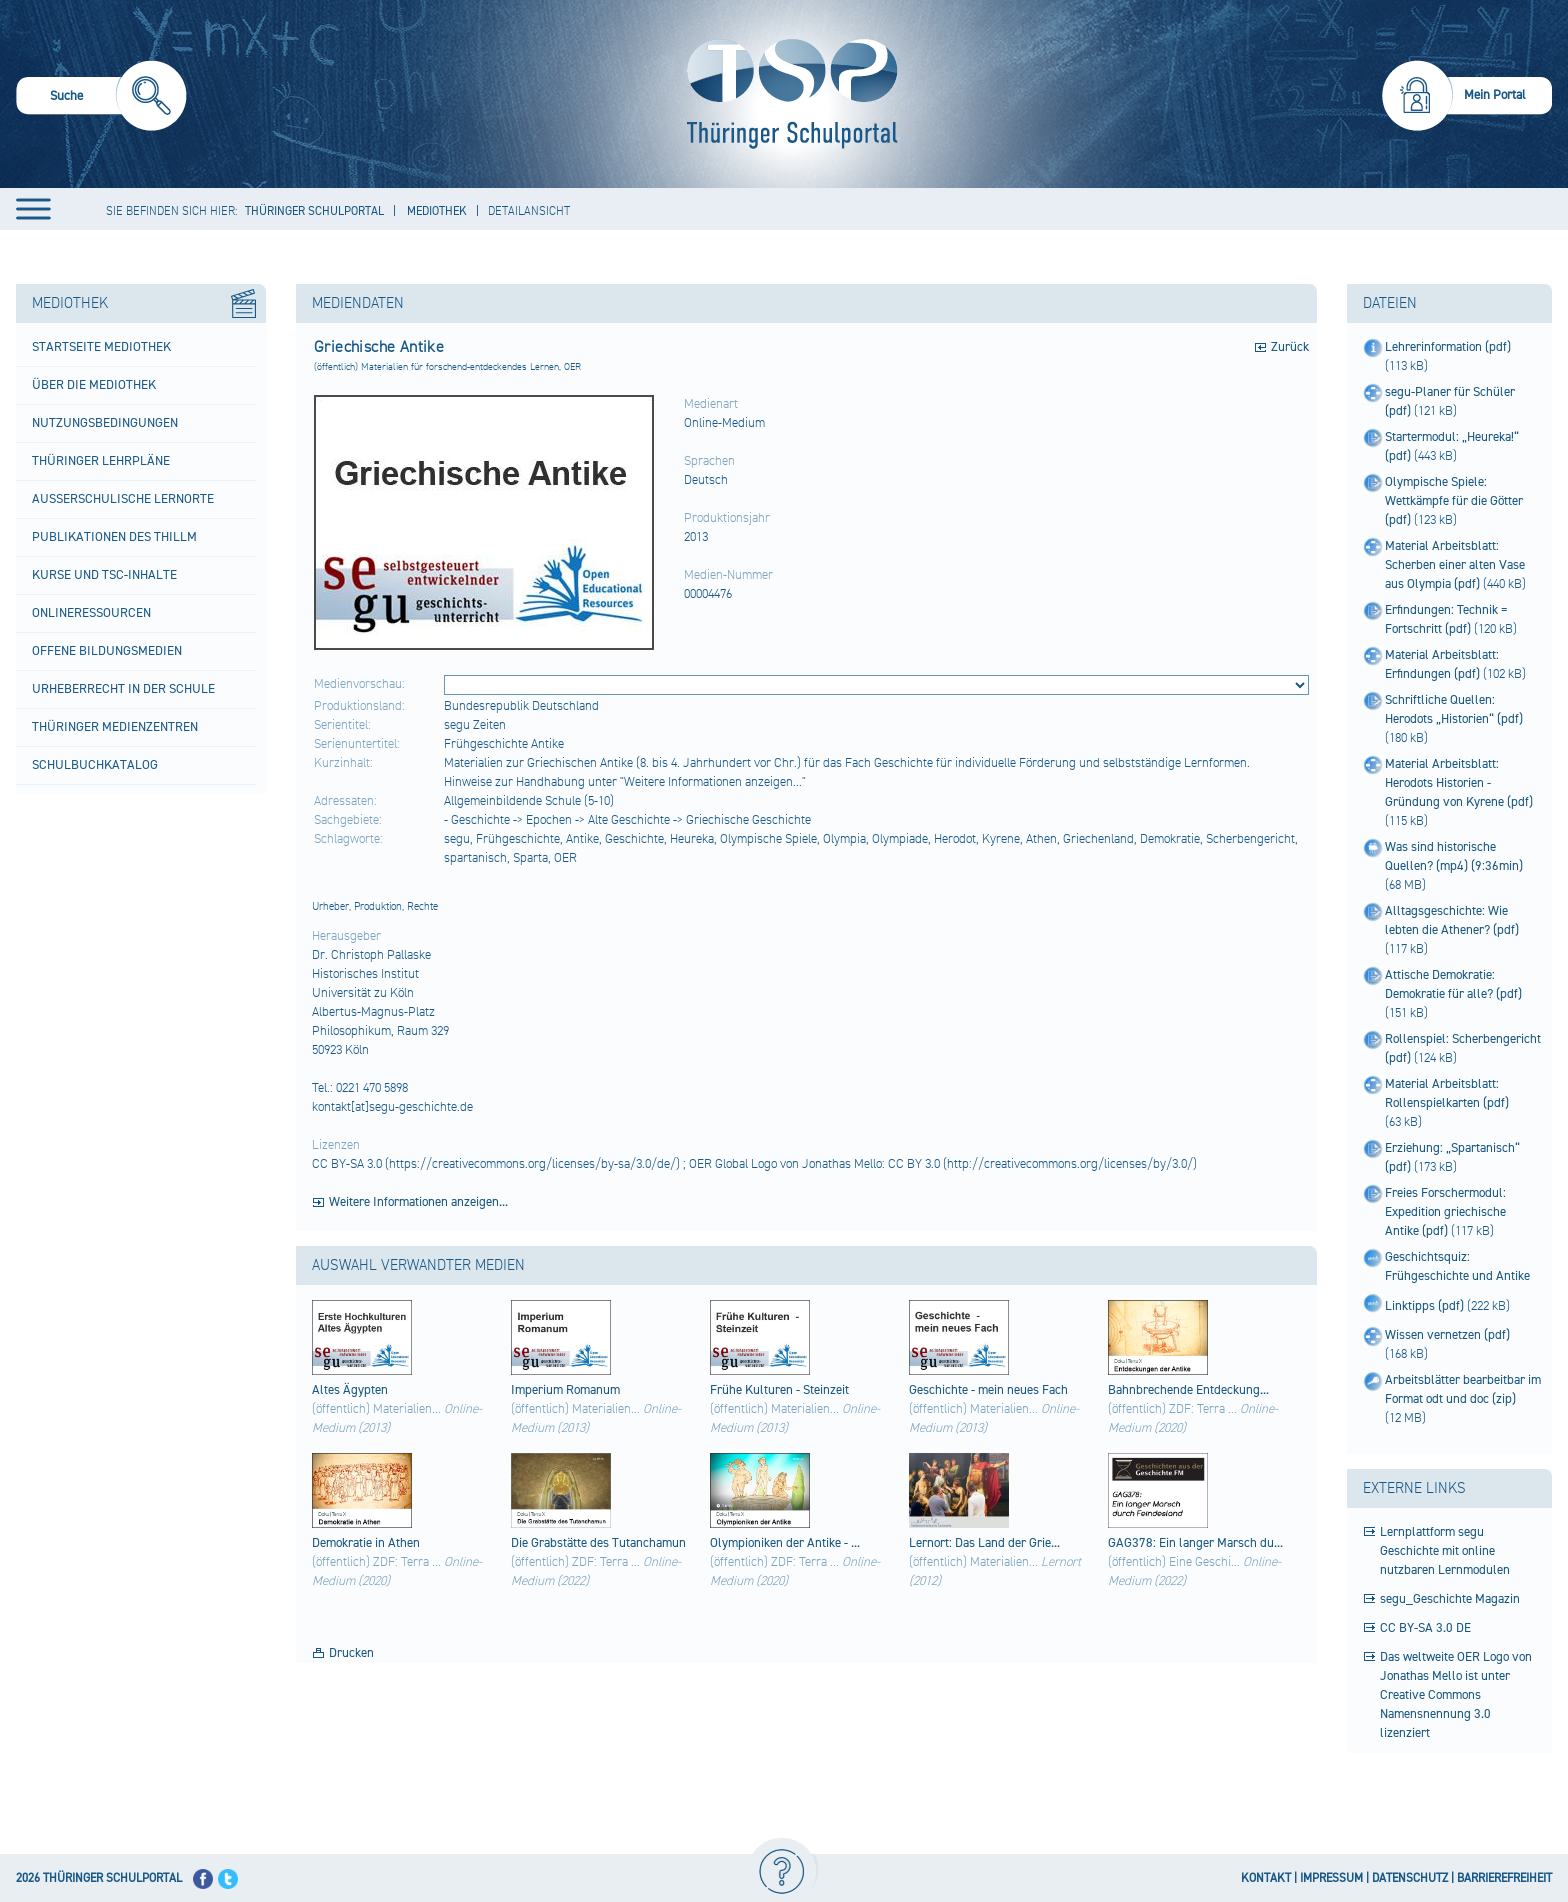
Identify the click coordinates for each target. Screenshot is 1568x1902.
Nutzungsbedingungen (105, 423)
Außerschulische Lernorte (123, 499)
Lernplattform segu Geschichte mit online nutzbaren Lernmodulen (1445, 1551)
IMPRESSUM (1331, 1878)
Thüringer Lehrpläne (101, 461)
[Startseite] (787, 94)
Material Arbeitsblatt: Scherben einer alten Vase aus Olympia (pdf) (1455, 565)
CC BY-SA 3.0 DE (1425, 1628)
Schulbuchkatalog (95, 765)
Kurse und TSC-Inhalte (104, 575)
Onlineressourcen (91, 613)
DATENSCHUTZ (1410, 1878)
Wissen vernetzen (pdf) (1447, 1335)
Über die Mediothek (94, 385)
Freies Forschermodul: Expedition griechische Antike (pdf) (1445, 1212)
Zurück (1290, 347)
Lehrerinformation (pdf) (1448, 347)
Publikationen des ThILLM (114, 537)
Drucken (351, 1653)
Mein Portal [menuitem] (1495, 95)
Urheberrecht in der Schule (123, 689)
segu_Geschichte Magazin (1450, 1599)
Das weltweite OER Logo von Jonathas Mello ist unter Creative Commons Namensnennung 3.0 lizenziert (1456, 1695)
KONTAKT (1266, 1878)
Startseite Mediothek (101, 347)
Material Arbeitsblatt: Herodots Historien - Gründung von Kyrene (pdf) (1459, 783)
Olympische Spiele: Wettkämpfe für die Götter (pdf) (1454, 501)
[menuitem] (101, 98)
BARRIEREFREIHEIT (1504, 1878)
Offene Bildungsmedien (107, 651)
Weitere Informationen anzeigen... (418, 1202)
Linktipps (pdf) (1426, 1306)
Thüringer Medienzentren (115, 727)
